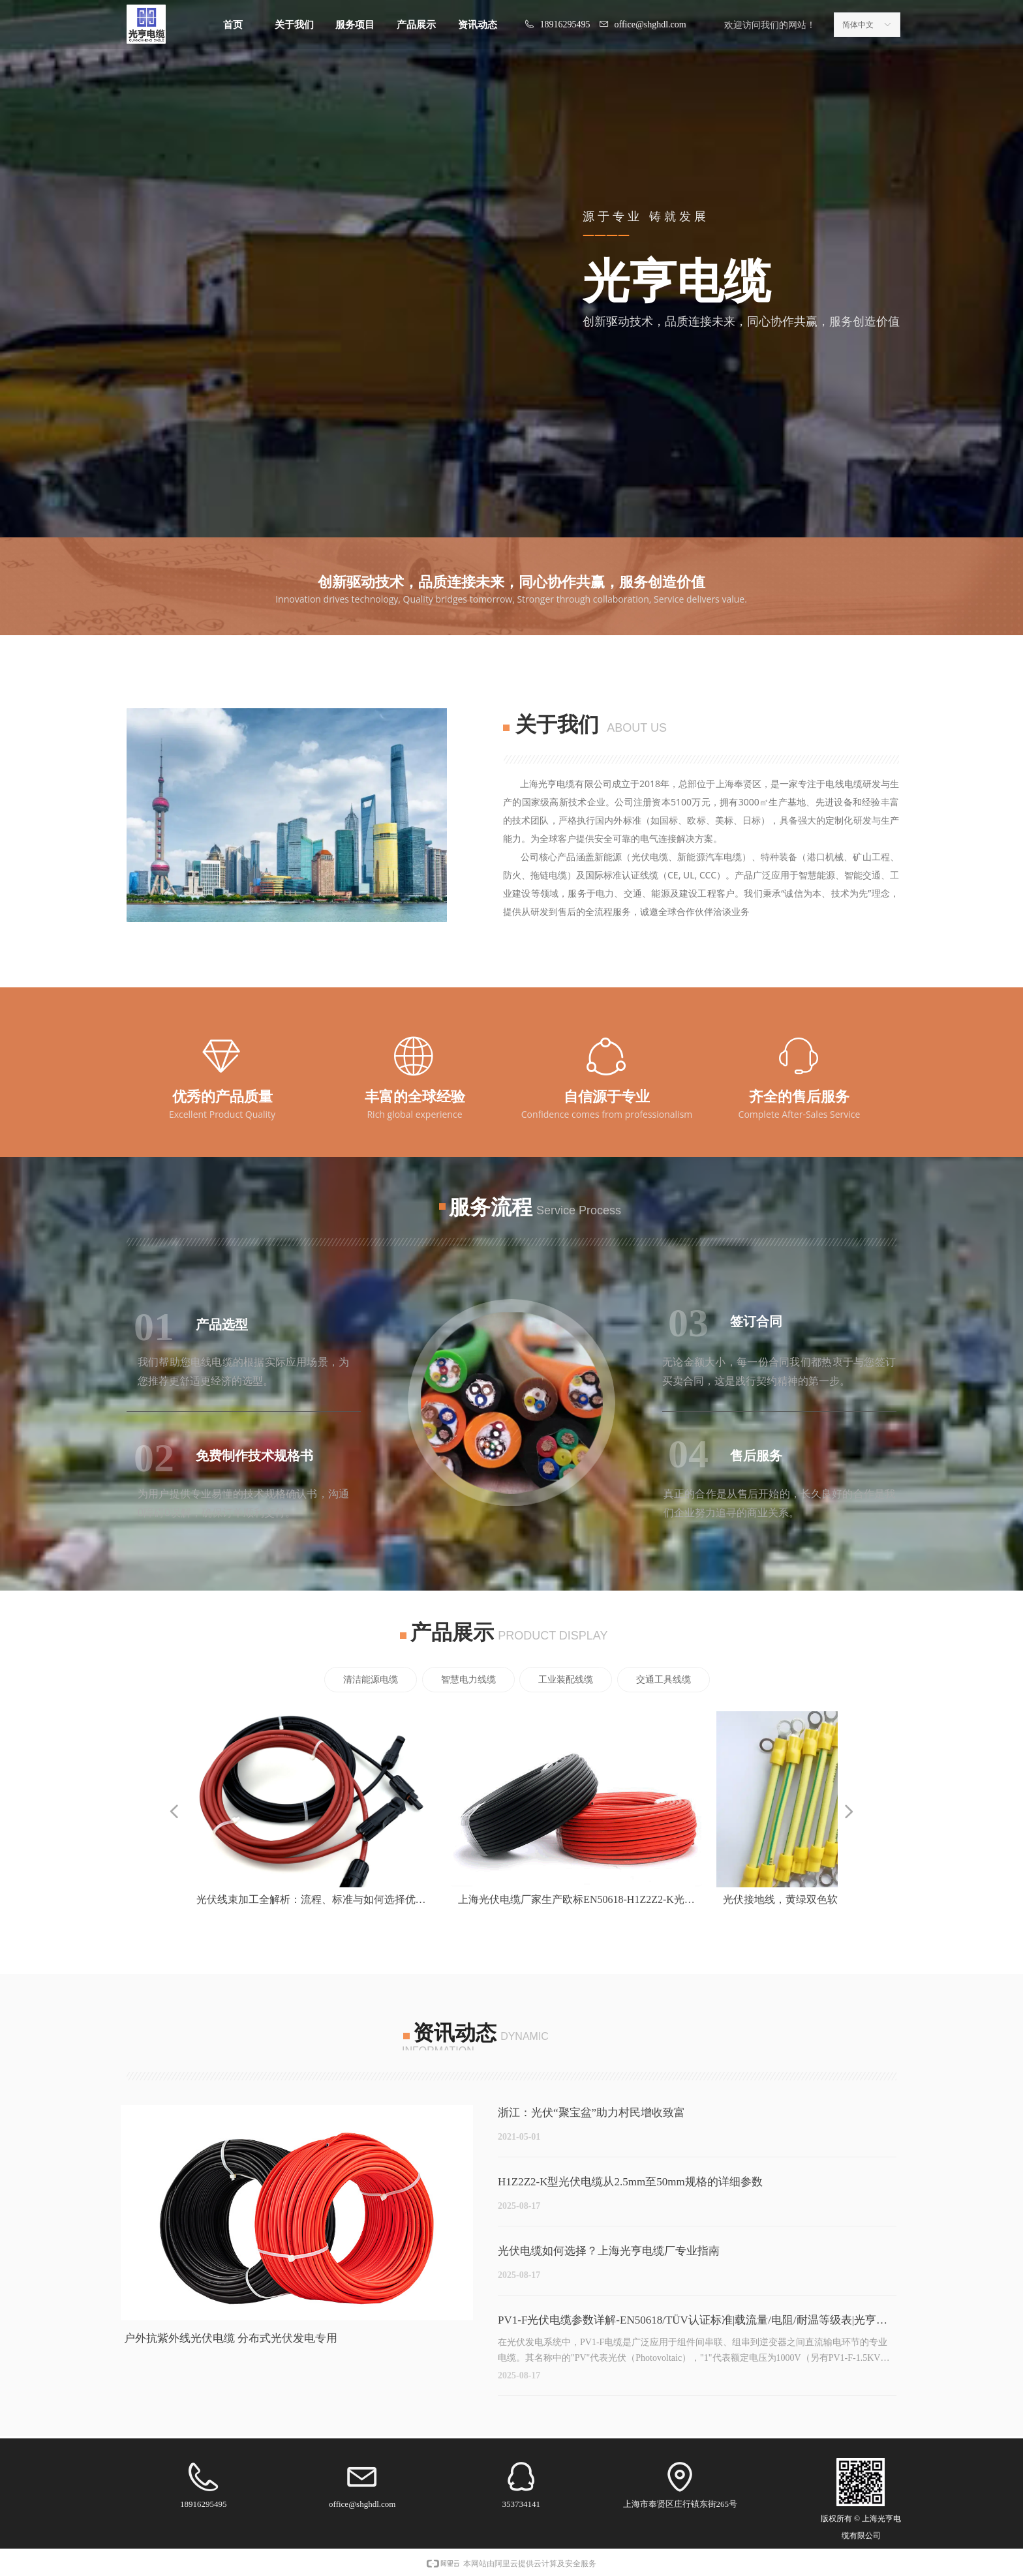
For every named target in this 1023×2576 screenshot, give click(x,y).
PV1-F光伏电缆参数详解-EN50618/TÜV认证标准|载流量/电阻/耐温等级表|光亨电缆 (692, 2322)
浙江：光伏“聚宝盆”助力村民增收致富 (591, 2112)
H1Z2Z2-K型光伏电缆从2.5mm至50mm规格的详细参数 (630, 2182)
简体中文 (858, 24)
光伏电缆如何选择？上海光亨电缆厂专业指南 (609, 2251)
